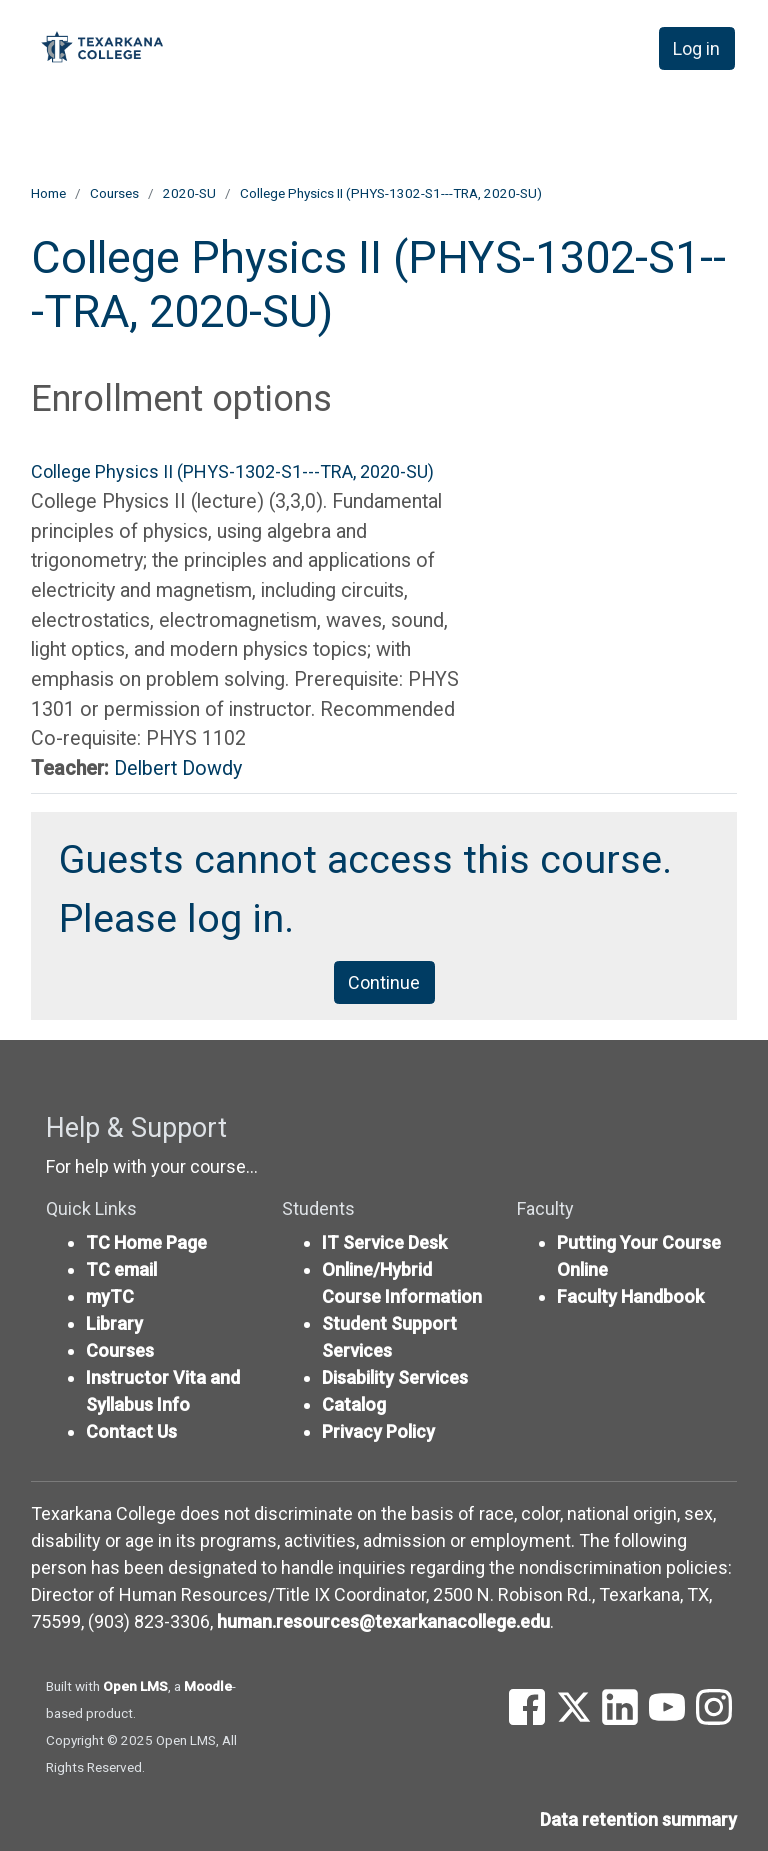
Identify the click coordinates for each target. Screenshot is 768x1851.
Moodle (208, 1686)
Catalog (354, 1404)
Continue (384, 982)
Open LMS (135, 1686)
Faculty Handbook (630, 1296)
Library (114, 1323)
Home (48, 193)
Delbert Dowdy (178, 768)
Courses (114, 193)
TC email (121, 1269)
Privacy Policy (378, 1431)
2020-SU (189, 193)
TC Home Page (146, 1242)
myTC (110, 1296)
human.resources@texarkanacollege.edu (383, 1621)
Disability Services (395, 1377)
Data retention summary (638, 1819)
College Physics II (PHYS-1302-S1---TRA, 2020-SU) (391, 193)
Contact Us (131, 1431)
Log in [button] (696, 48)
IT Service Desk (384, 1242)
